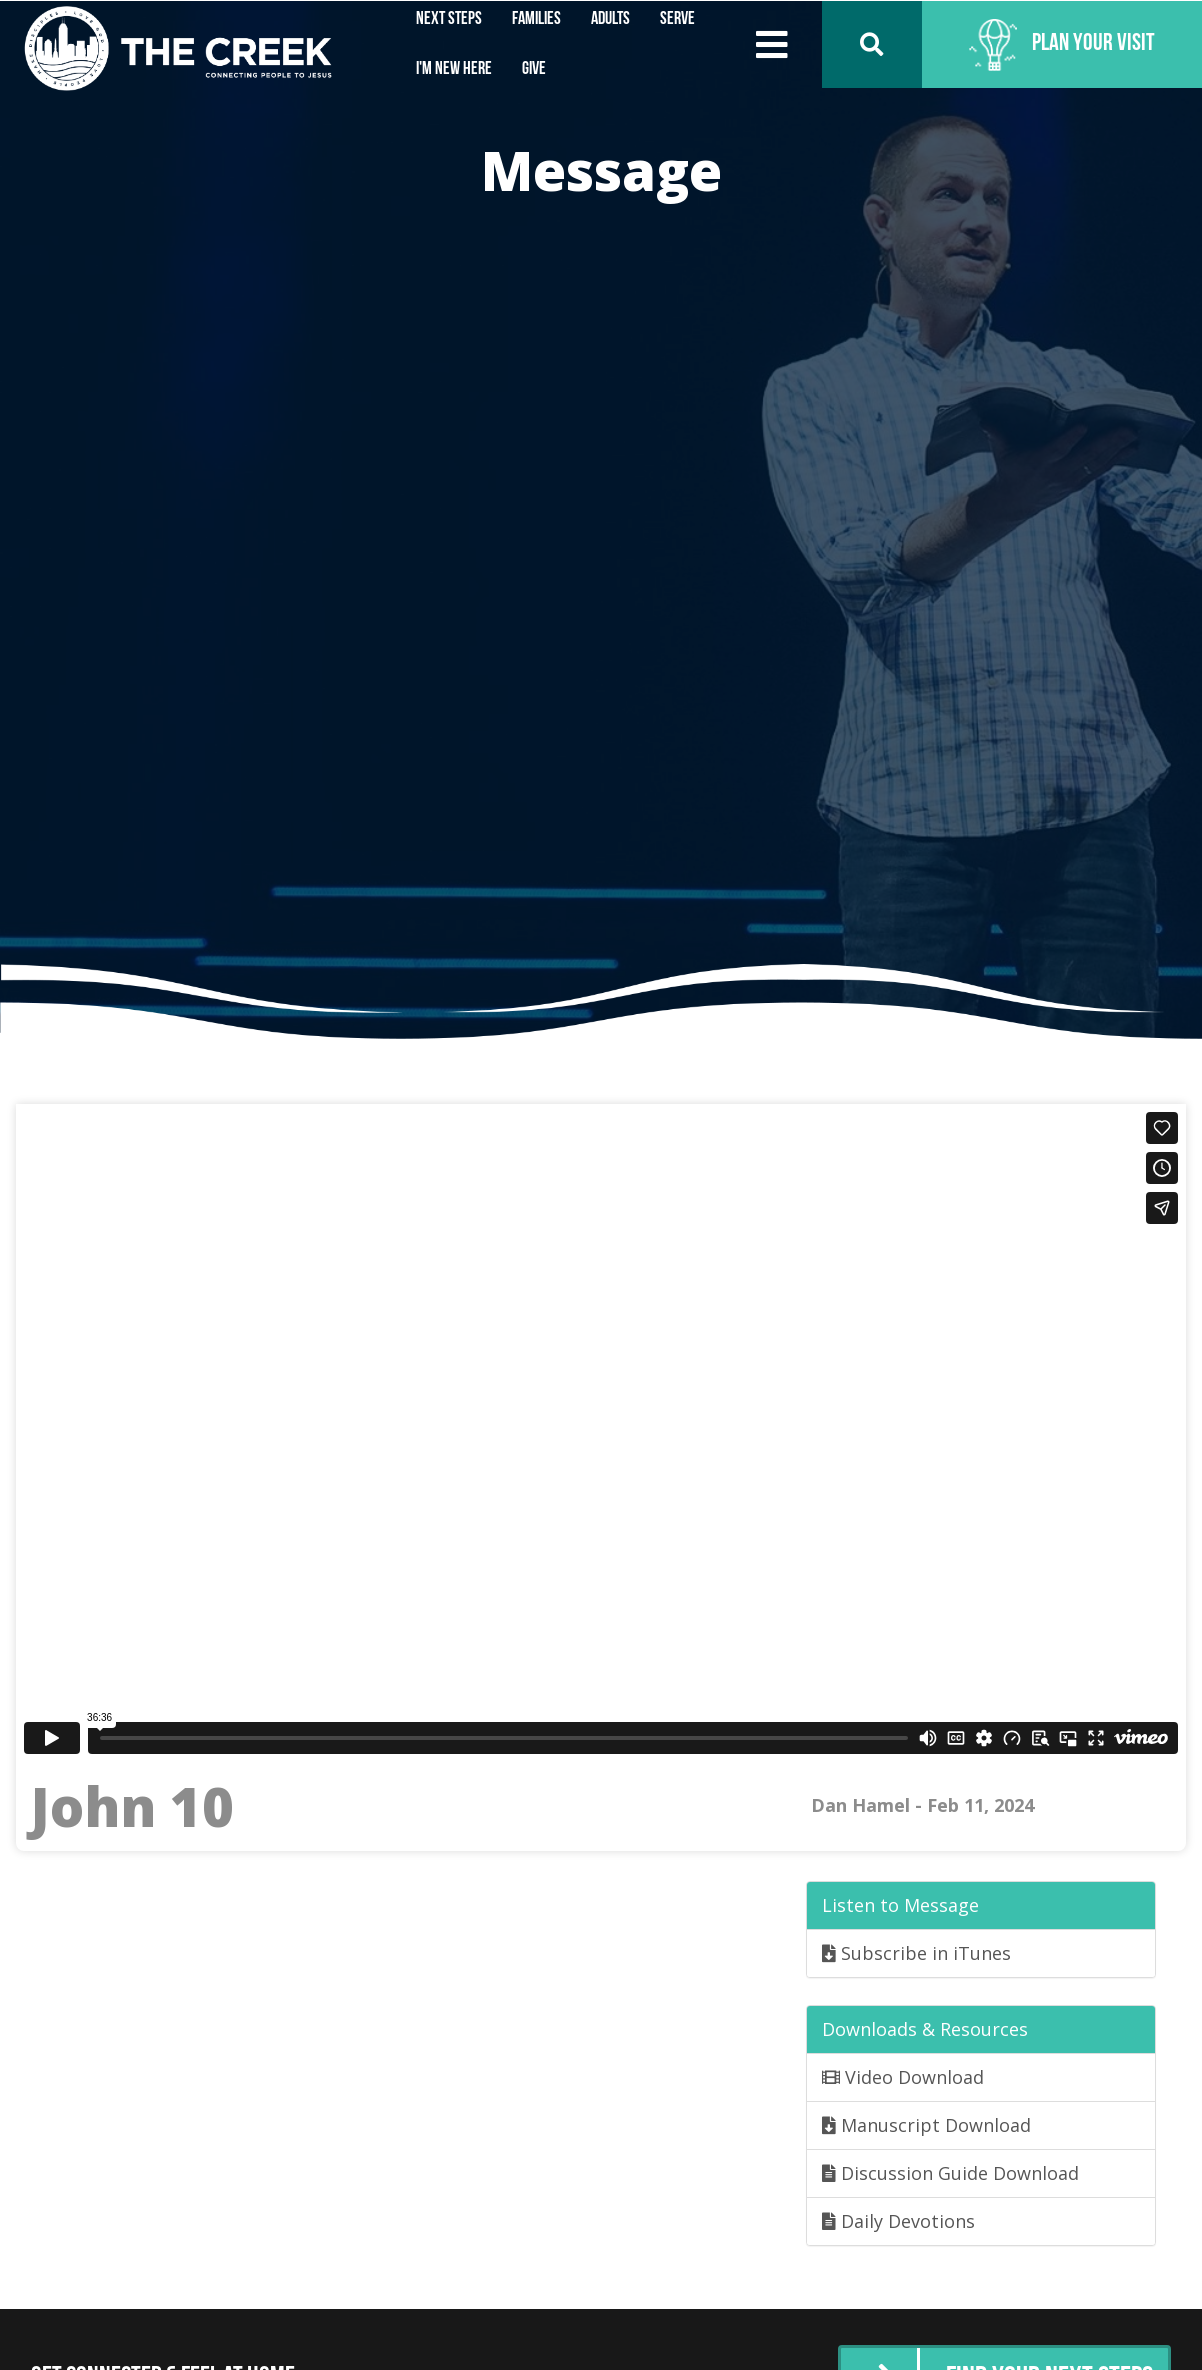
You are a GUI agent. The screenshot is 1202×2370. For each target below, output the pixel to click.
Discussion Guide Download (950, 2173)
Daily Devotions (898, 2221)
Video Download (903, 2077)
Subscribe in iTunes (916, 1953)
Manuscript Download (926, 2125)
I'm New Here (454, 69)
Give (534, 69)
